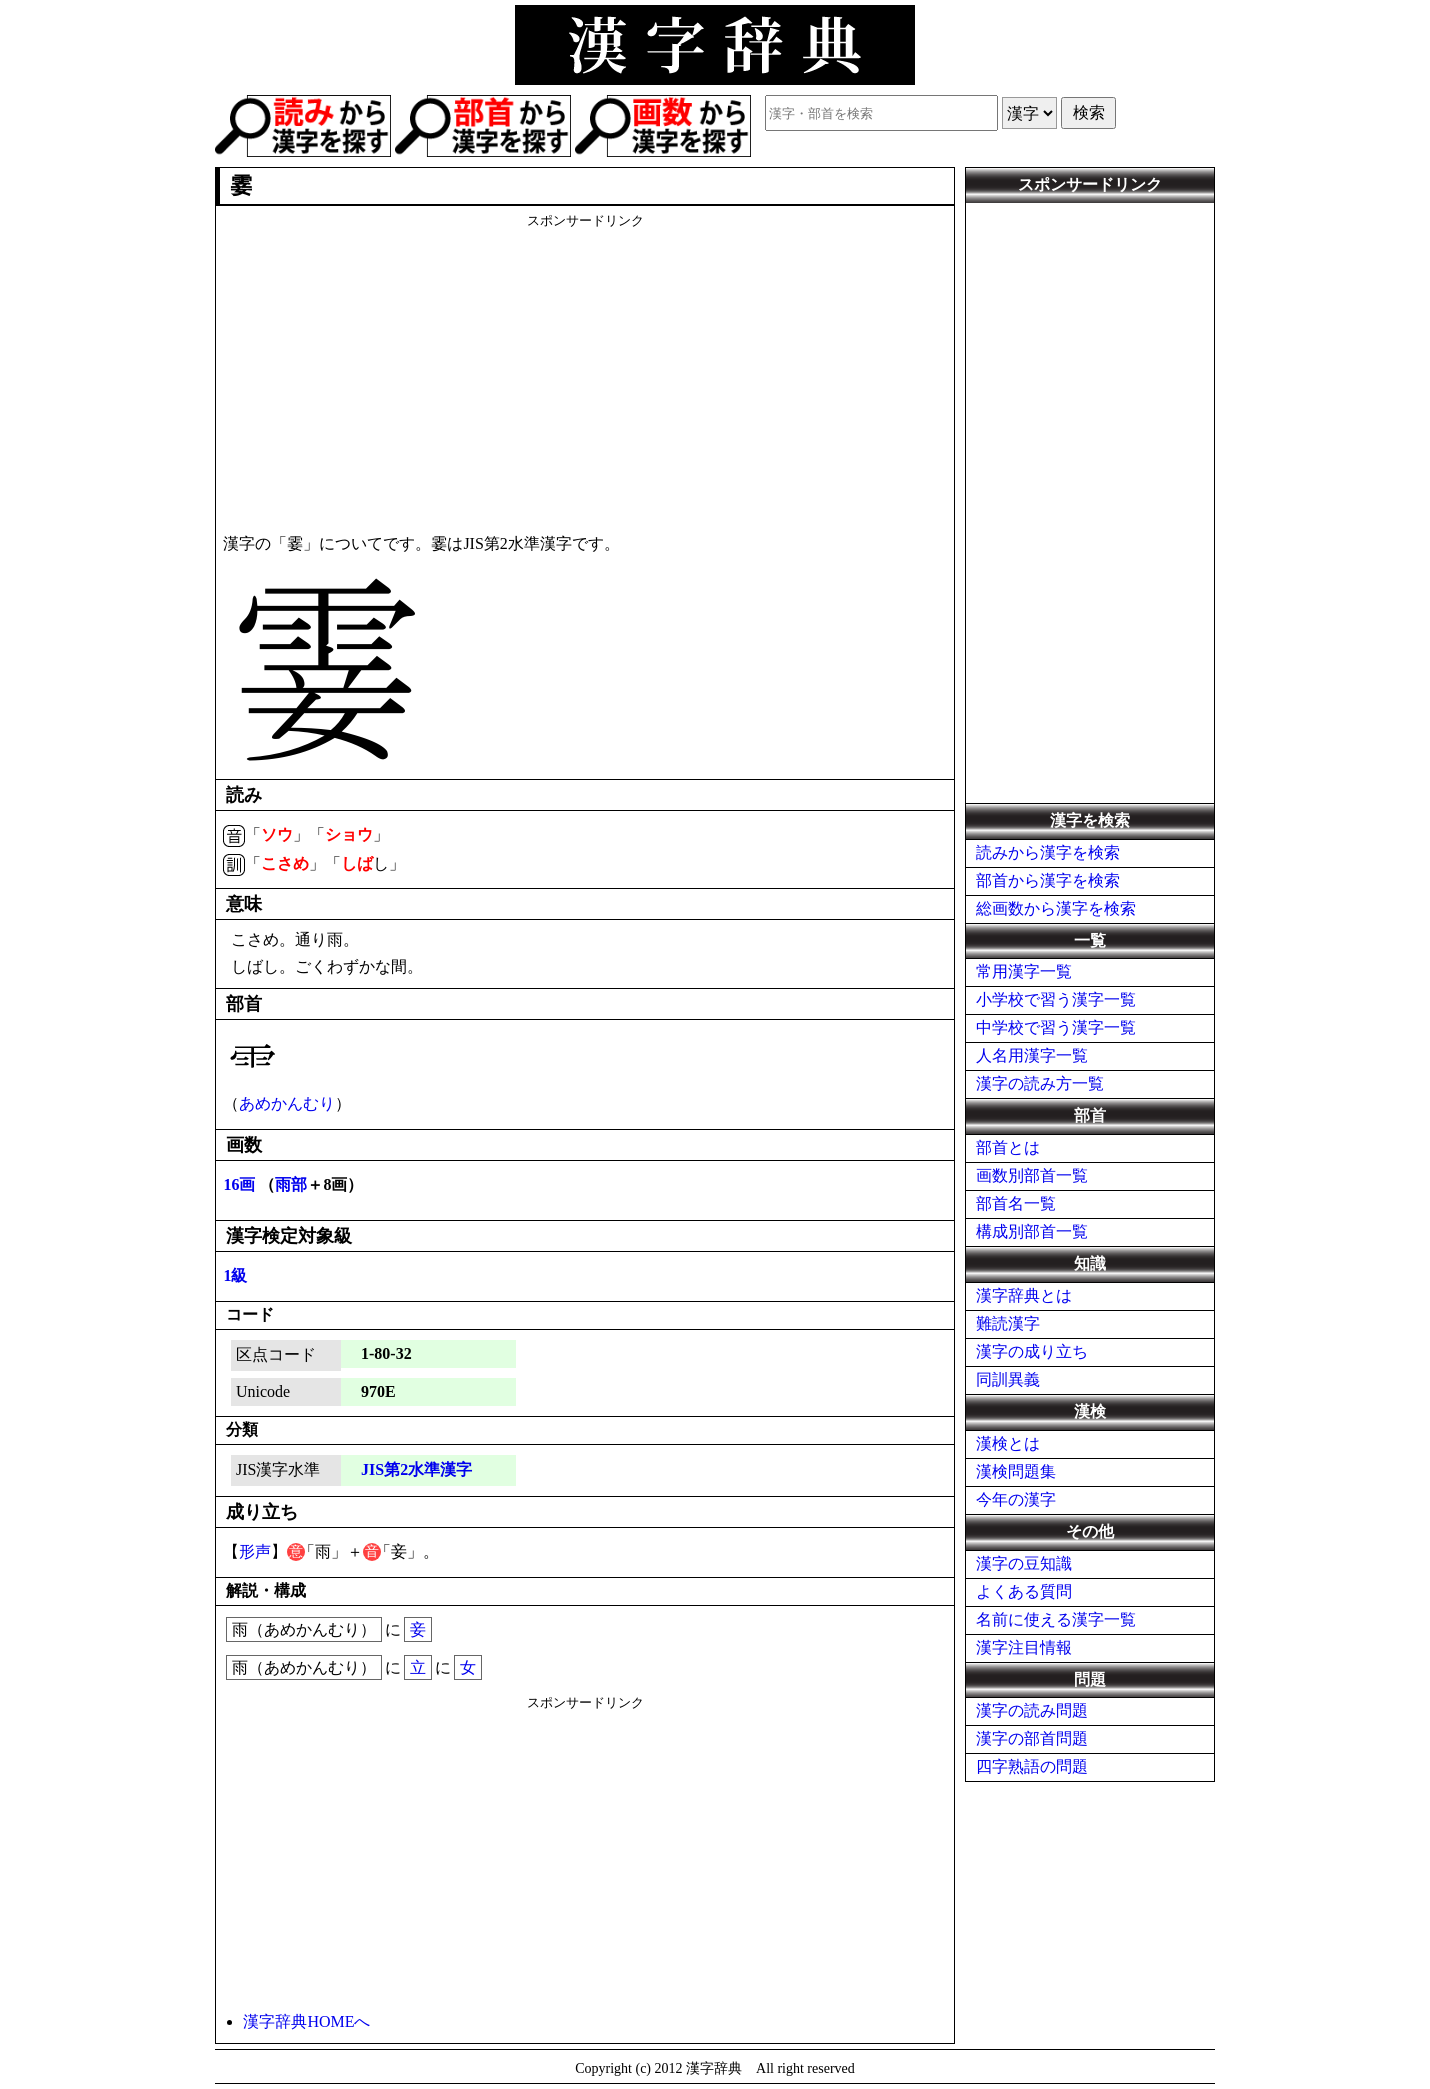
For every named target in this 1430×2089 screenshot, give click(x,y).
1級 (235, 1275)
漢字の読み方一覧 (1040, 1083)
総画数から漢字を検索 (1056, 908)
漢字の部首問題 (1032, 1738)
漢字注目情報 (1024, 1647)
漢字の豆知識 (1024, 1563)
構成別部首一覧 (1032, 1231)
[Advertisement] (585, 370)
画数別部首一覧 (1032, 1175)
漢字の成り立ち (1032, 1351)
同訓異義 (1008, 1379)
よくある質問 (1024, 1591)
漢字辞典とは (1024, 1295)
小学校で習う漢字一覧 (1056, 999)
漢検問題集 (1016, 1471)
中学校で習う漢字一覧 (1056, 1027)
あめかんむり (287, 1103)
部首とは (1008, 1147)
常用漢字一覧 (1024, 971)
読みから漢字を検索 (1048, 852)
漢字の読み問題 (1032, 1710)
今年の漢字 (1016, 1499)
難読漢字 (1008, 1323)
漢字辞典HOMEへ (306, 2021)
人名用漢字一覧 (1032, 1055)
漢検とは (1008, 1443)
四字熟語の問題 (1032, 1766)
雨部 (291, 1184)
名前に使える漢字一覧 (1056, 1619)
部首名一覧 (1016, 1203)
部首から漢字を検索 (1048, 880)
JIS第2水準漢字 (416, 1469)
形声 (255, 1551)
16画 (239, 1184)
